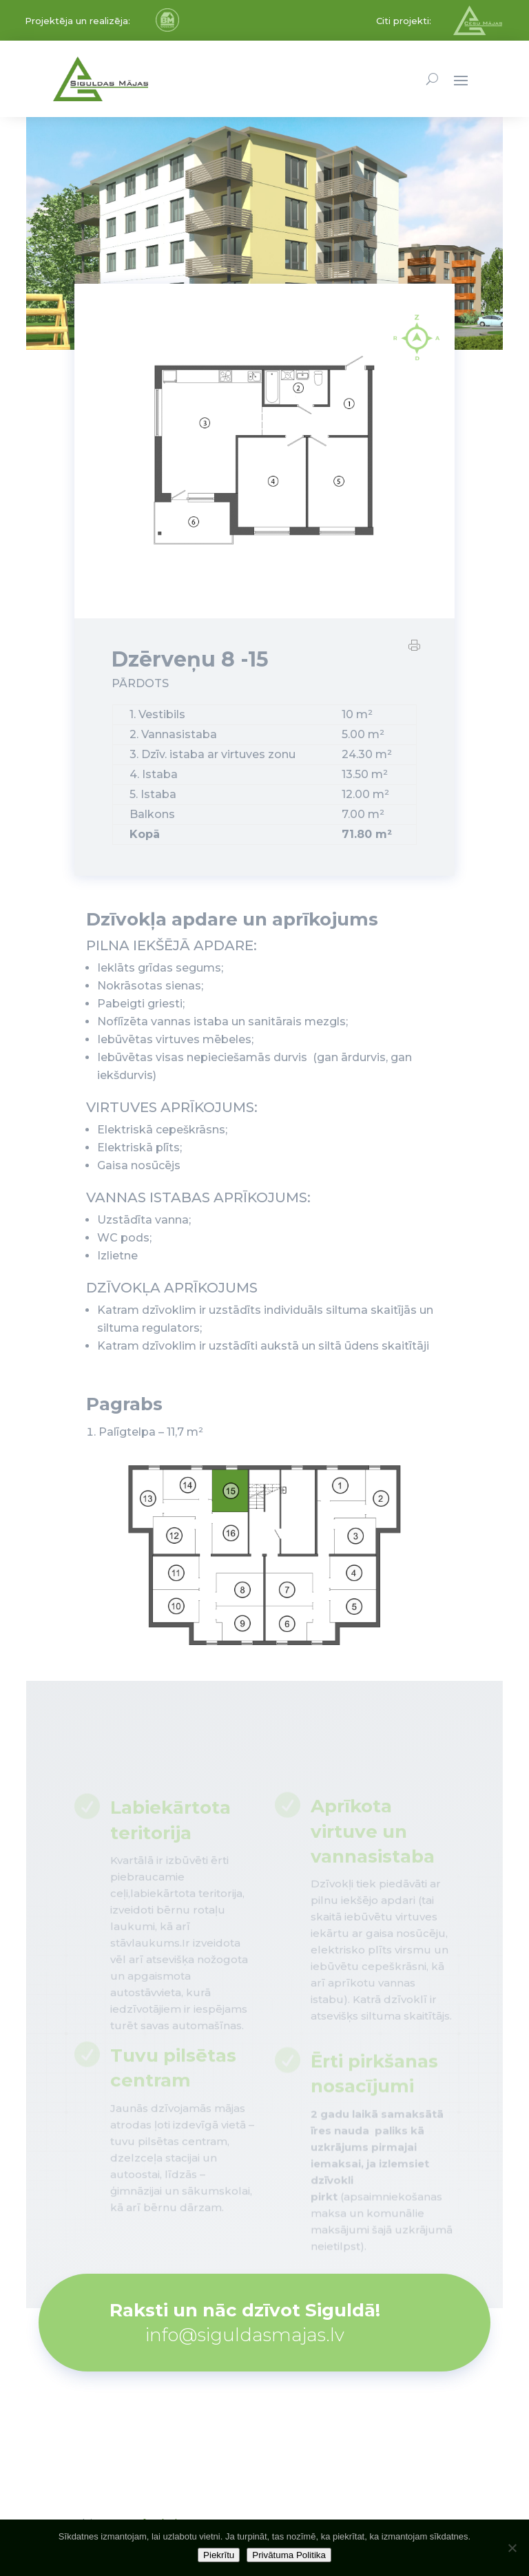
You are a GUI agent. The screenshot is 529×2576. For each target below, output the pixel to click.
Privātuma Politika (289, 2555)
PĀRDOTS (140, 688)
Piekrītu (218, 2555)
